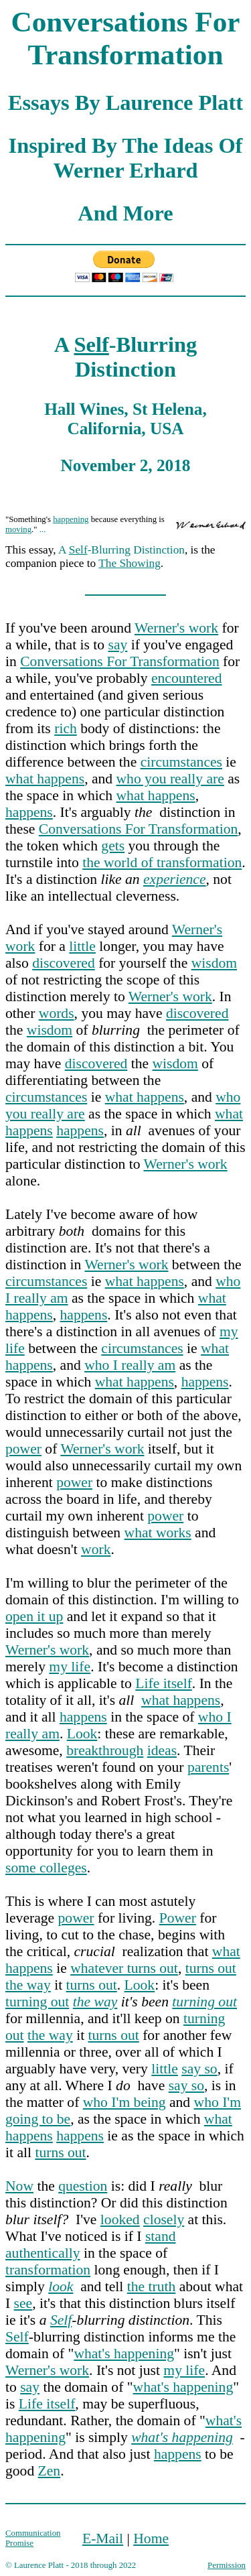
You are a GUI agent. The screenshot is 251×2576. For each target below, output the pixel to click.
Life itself (163, 1683)
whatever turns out (124, 1968)
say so (199, 2069)
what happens (44, 779)
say (118, 645)
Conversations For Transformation (120, 661)
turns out (210, 1968)
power (23, 1449)
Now (19, 2186)
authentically (42, 2253)
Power (177, 1918)
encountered (186, 678)
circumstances (181, 762)
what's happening (124, 2353)
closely (163, 2219)
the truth (151, 2286)
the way (28, 1985)
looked (120, 2219)
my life (69, 1667)
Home (151, 2538)
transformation (47, 2270)
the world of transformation (162, 862)
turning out (37, 2002)
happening (70, 519)
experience (174, 879)
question (82, 2186)
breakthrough (104, 1750)
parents (208, 1767)
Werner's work (176, 628)
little (82, 946)
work (95, 1549)
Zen (49, 2471)
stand (160, 2236)
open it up (34, 1616)
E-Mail (102, 2538)
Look (82, 1734)
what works (157, 1533)
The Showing (129, 563)
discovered (63, 963)
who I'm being (124, 2102)
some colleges (46, 1868)
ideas (162, 1750)
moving (18, 529)
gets (112, 846)
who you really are (170, 779)
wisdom (214, 963)
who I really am (129, 1365)
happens (29, 812)
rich (65, 728)
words (56, 1013)
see (23, 2303)
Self (91, 344)
